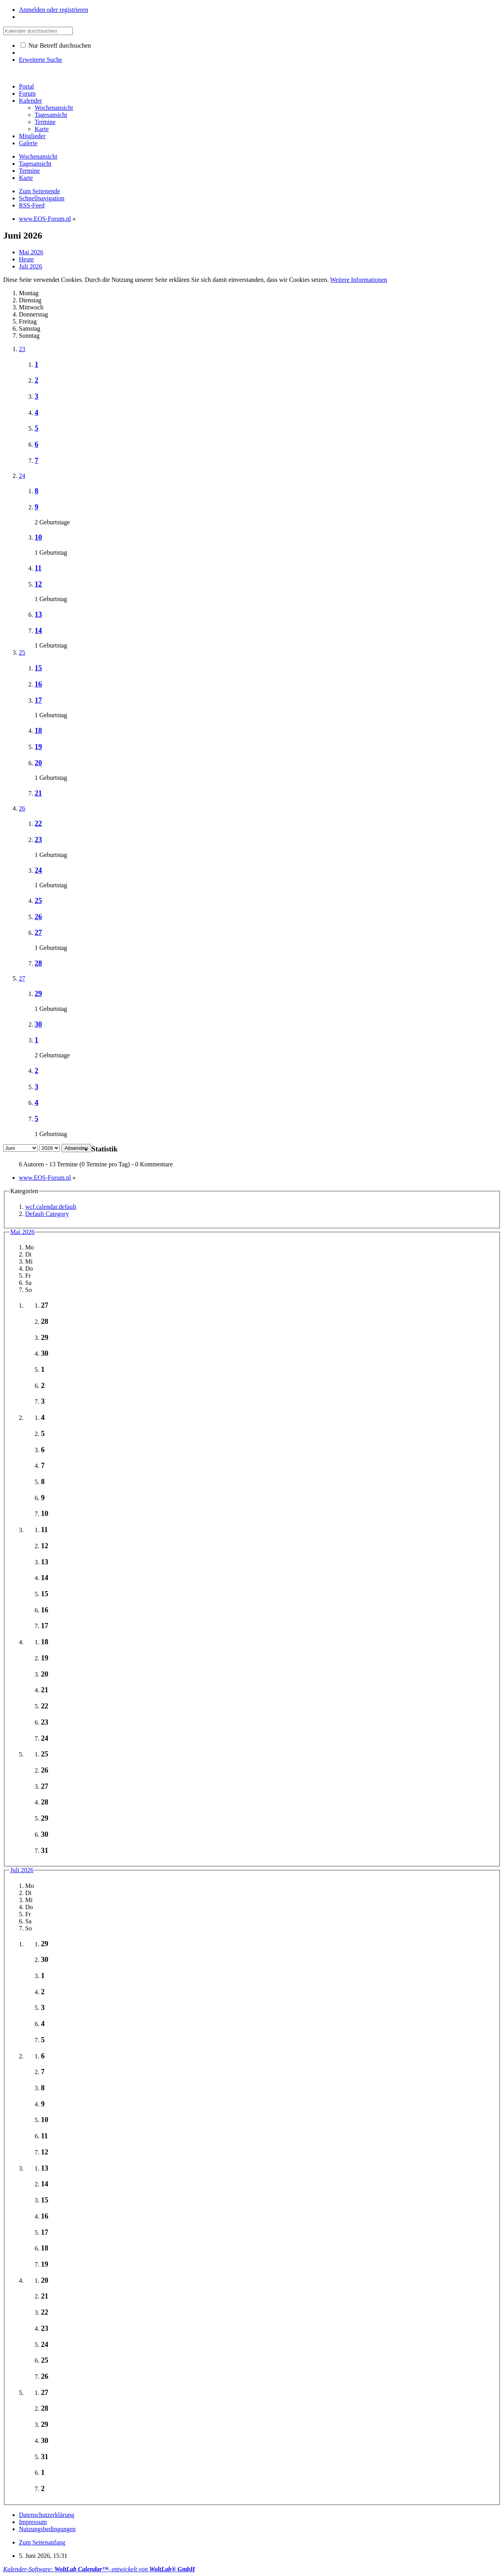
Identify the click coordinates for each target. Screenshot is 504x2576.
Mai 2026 (22, 1232)
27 (38, 932)
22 (38, 823)
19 (38, 746)
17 (38, 700)
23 (22, 349)
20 (38, 763)
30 (38, 1024)
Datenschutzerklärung (46, 2514)
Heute (26, 259)
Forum (27, 93)
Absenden (76, 1148)
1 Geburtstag (51, 552)
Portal (26, 86)
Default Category (47, 1213)
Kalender (30, 100)
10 (38, 537)
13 (38, 614)
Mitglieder (32, 136)
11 (38, 568)
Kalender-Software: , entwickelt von (99, 2569)
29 (38, 993)
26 (22, 808)
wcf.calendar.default (50, 1206)
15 (38, 668)
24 (22, 475)
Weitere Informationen (358, 279)
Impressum (33, 2522)
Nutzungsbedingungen (47, 2529)
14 (38, 630)
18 (38, 730)
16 (38, 684)
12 (38, 584)
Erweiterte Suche (40, 59)
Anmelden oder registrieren (53, 9)
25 (22, 652)
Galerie (28, 143)
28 (38, 963)
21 (38, 793)
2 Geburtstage (52, 522)
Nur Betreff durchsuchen (55, 45)
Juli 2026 (21, 1870)
